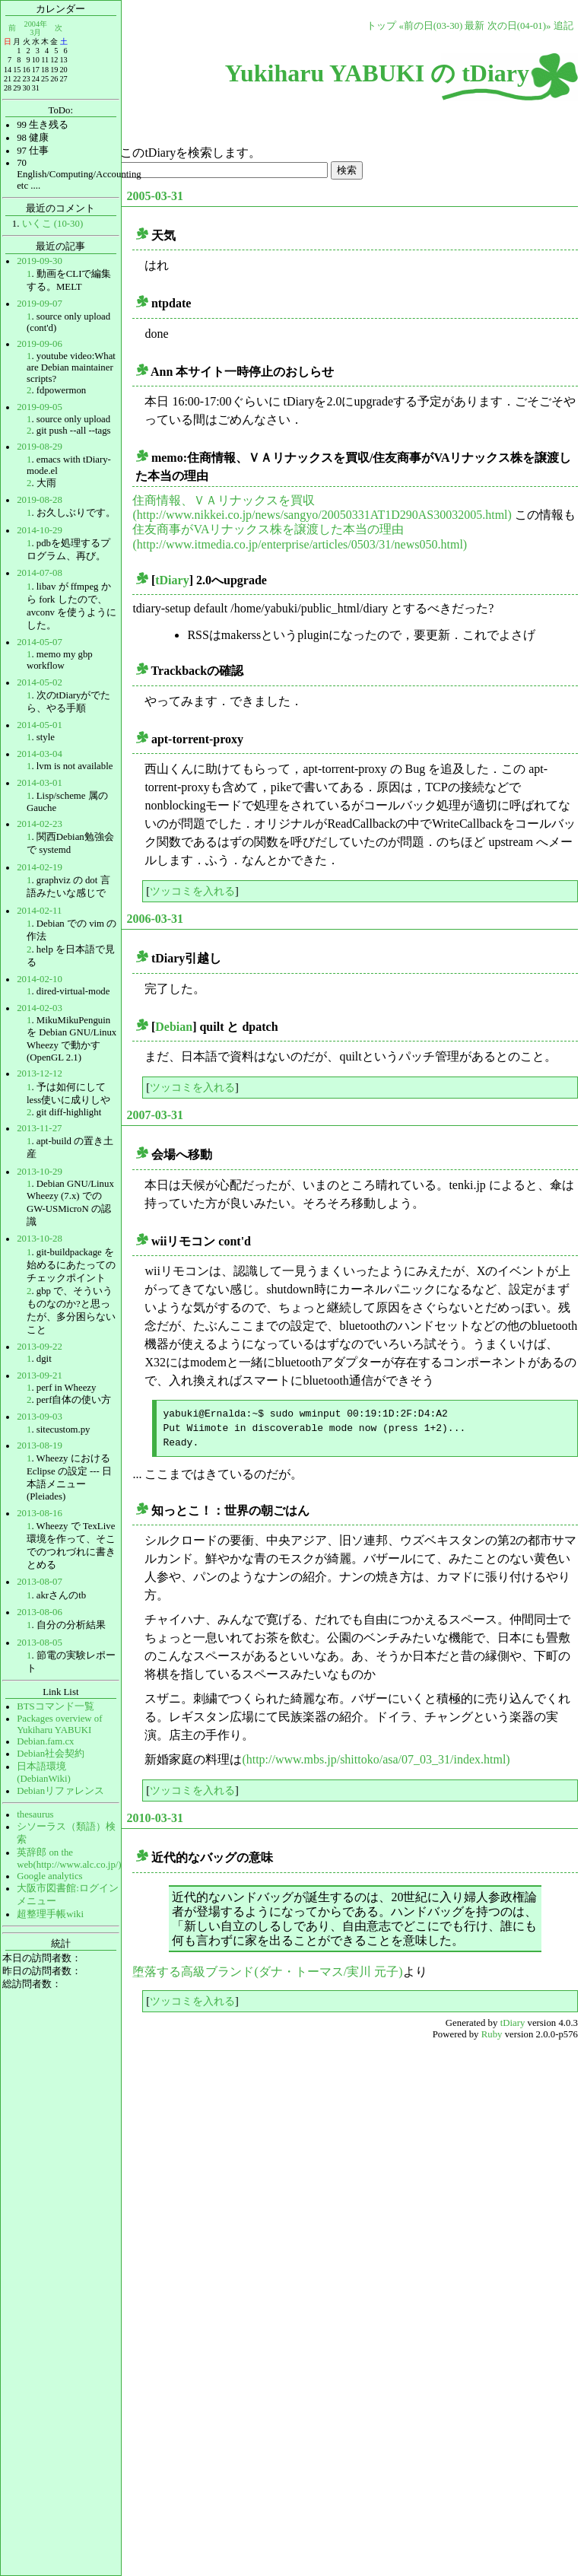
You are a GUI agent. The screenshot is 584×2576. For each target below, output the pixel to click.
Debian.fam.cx (45, 1741)
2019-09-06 (39, 344)
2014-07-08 (39, 573)
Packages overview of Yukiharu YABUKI (59, 1724)
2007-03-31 (154, 1114)
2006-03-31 (154, 918)
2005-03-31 (154, 195)
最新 (474, 26)
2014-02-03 (39, 1008)
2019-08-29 (39, 446)
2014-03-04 (39, 754)
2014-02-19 (39, 867)
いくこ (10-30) (53, 223)
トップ (381, 26)
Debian (173, 1026)
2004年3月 (35, 28)
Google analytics (49, 1876)
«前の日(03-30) (430, 26)
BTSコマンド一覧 (55, 1706)
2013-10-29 (39, 1171)
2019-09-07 (39, 303)
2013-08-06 (39, 1612)
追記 (563, 26)
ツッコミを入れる (192, 891)
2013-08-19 (39, 1445)
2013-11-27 (39, 1128)
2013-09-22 (39, 1346)
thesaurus (35, 1814)
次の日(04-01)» (519, 26)
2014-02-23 (39, 824)
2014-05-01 (39, 725)
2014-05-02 (39, 682)
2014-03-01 (39, 783)
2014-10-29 (39, 530)
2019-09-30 (39, 261)
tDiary (172, 580)
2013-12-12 (39, 1073)
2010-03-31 (154, 1817)
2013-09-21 (39, 1375)
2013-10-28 (39, 1238)
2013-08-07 (39, 1581)
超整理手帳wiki (50, 1914)
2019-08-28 (39, 500)
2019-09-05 (39, 407)
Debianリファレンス (60, 1791)
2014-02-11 (39, 910)
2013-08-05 (39, 1642)
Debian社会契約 (50, 1753)
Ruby (492, 2034)
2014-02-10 (39, 979)
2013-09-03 (39, 1416)
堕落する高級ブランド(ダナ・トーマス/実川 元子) (267, 1971)
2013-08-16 (39, 1513)
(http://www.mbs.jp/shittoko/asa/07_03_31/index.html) (375, 1759)
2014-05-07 (39, 642)
